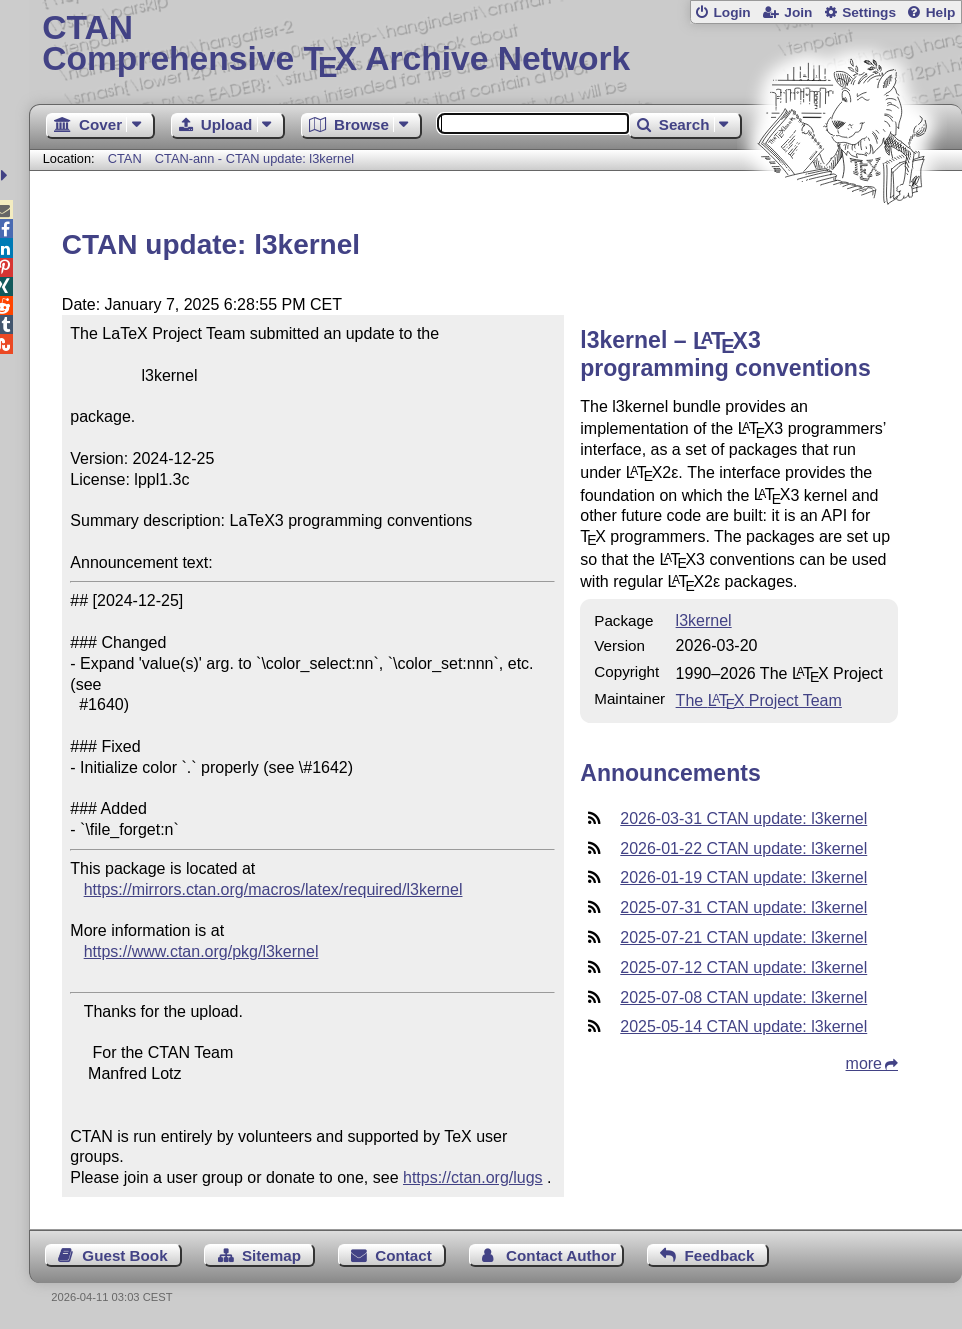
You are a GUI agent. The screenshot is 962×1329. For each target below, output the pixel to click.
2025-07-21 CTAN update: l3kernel (743, 937)
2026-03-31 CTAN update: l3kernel (743, 818)
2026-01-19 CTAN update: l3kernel (743, 877)
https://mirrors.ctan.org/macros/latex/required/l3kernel (273, 889)
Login (731, 12)
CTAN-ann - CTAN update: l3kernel (254, 158)
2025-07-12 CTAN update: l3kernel (743, 967)
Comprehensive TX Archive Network (495, 45)
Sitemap (271, 1255)
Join (798, 12)
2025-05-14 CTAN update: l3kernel (743, 1026)
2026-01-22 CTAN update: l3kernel (743, 848)
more (864, 1063)
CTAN (125, 158)
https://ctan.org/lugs (473, 1177)
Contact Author (561, 1255)
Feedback (719, 1255)
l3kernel (704, 620)
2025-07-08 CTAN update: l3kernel (743, 997)
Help (941, 12)
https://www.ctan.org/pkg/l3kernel (201, 951)
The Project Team (759, 700)
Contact (403, 1255)
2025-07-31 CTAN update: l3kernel (743, 907)
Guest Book (124, 1255)
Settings (869, 12)
